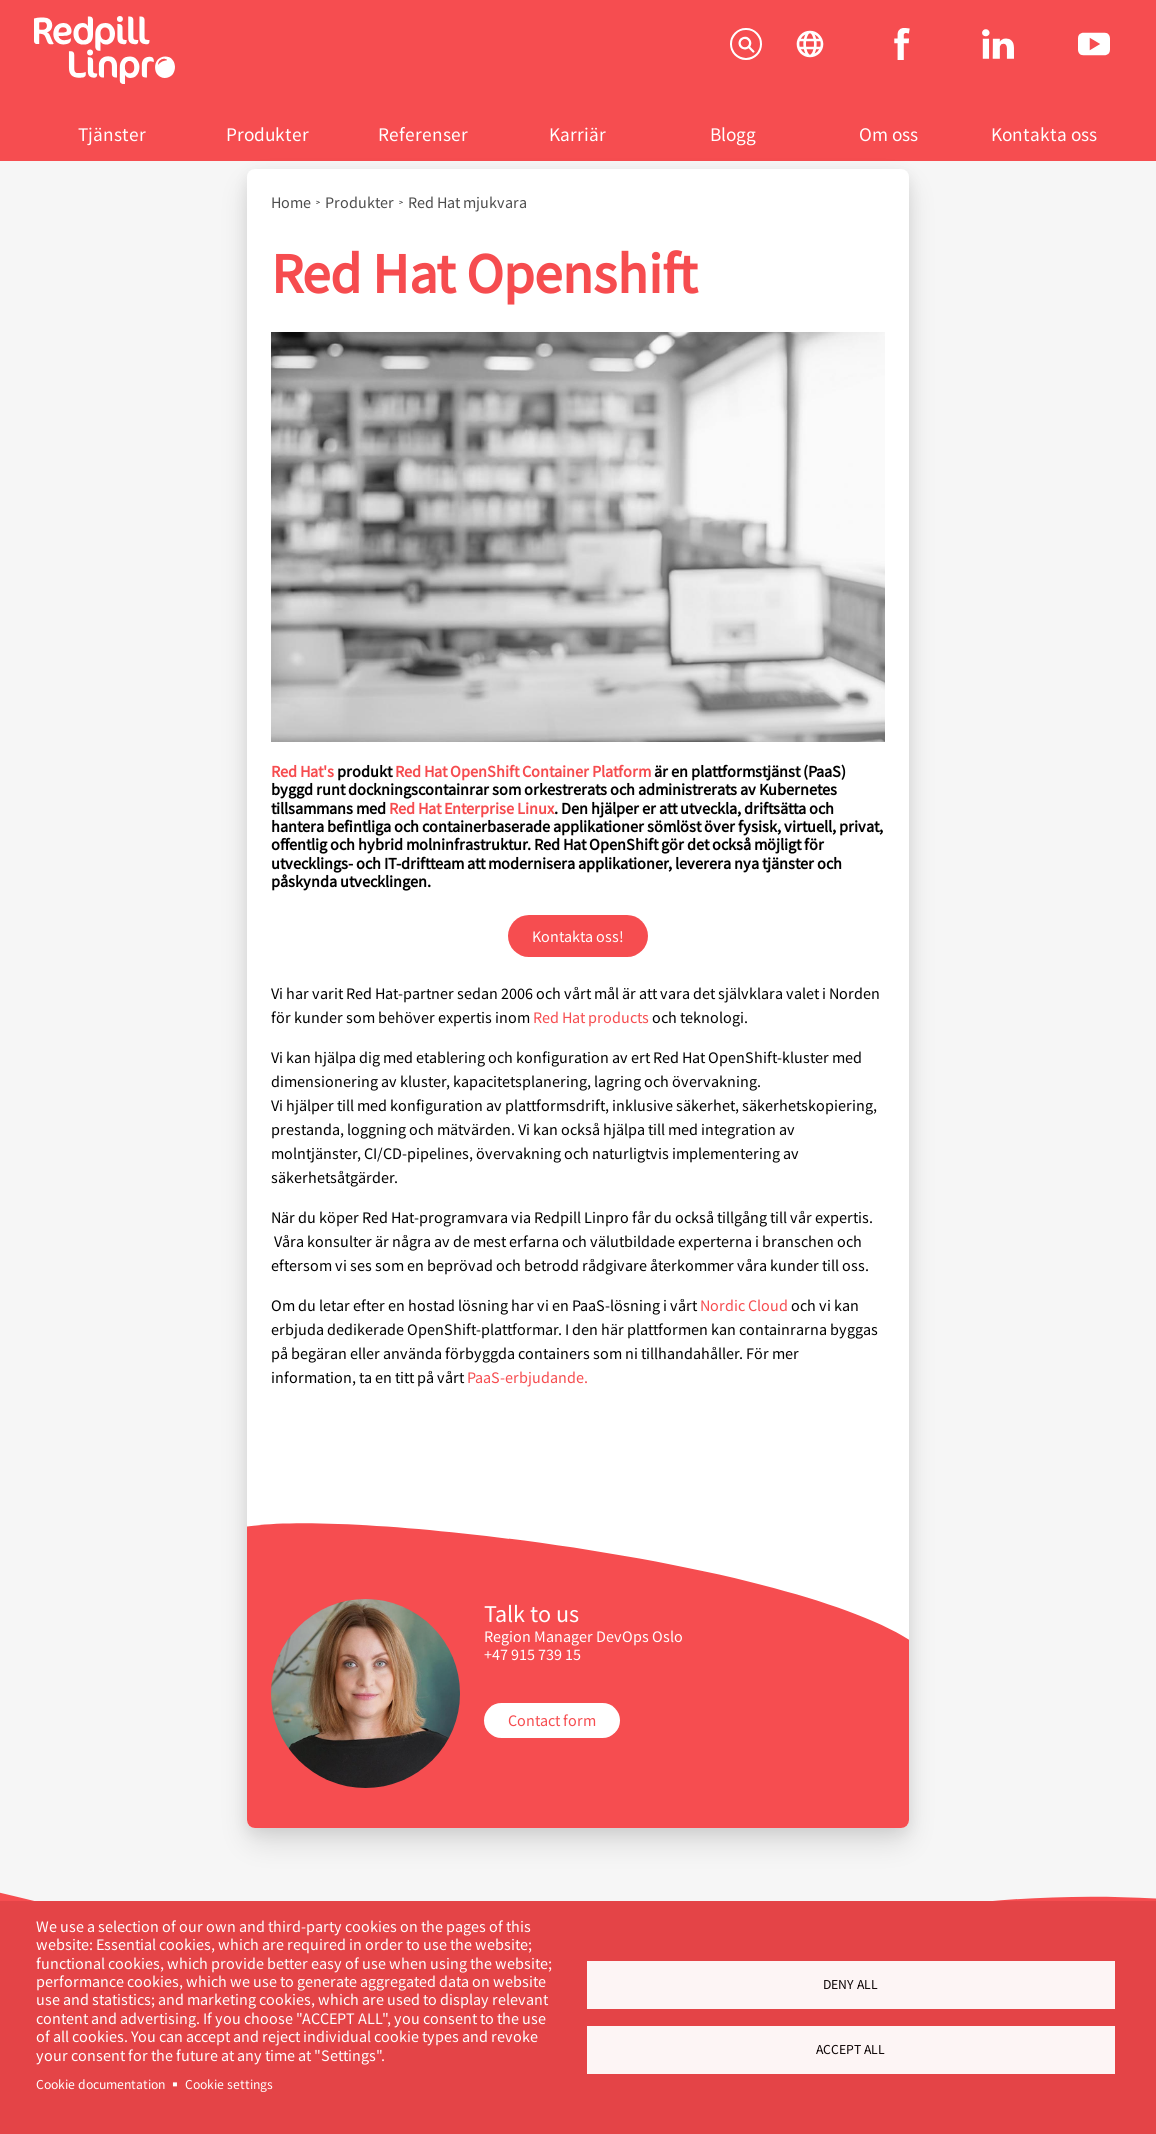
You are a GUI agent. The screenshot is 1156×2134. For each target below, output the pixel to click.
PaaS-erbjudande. (527, 1376)
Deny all (850, 1984)
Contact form (552, 1719)
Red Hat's (302, 770)
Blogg (733, 133)
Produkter (267, 133)
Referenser (423, 133)
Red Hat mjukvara (467, 202)
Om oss (888, 133)
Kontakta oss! (578, 935)
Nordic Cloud (744, 1304)
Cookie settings (229, 2084)
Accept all (850, 2049)
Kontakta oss (1044, 133)
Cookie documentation (100, 2084)
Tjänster (112, 133)
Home (291, 202)
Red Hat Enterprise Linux (471, 807)
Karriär (577, 133)
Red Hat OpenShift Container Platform (523, 770)
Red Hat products (591, 1016)
